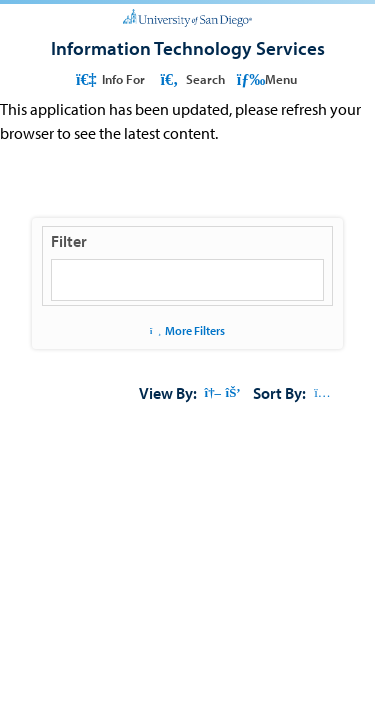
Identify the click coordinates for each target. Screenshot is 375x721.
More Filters (187, 330)
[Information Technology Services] (188, 47)
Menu (267, 79)
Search (190, 79)
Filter (69, 241)
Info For (109, 79)
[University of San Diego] (187, 16)
